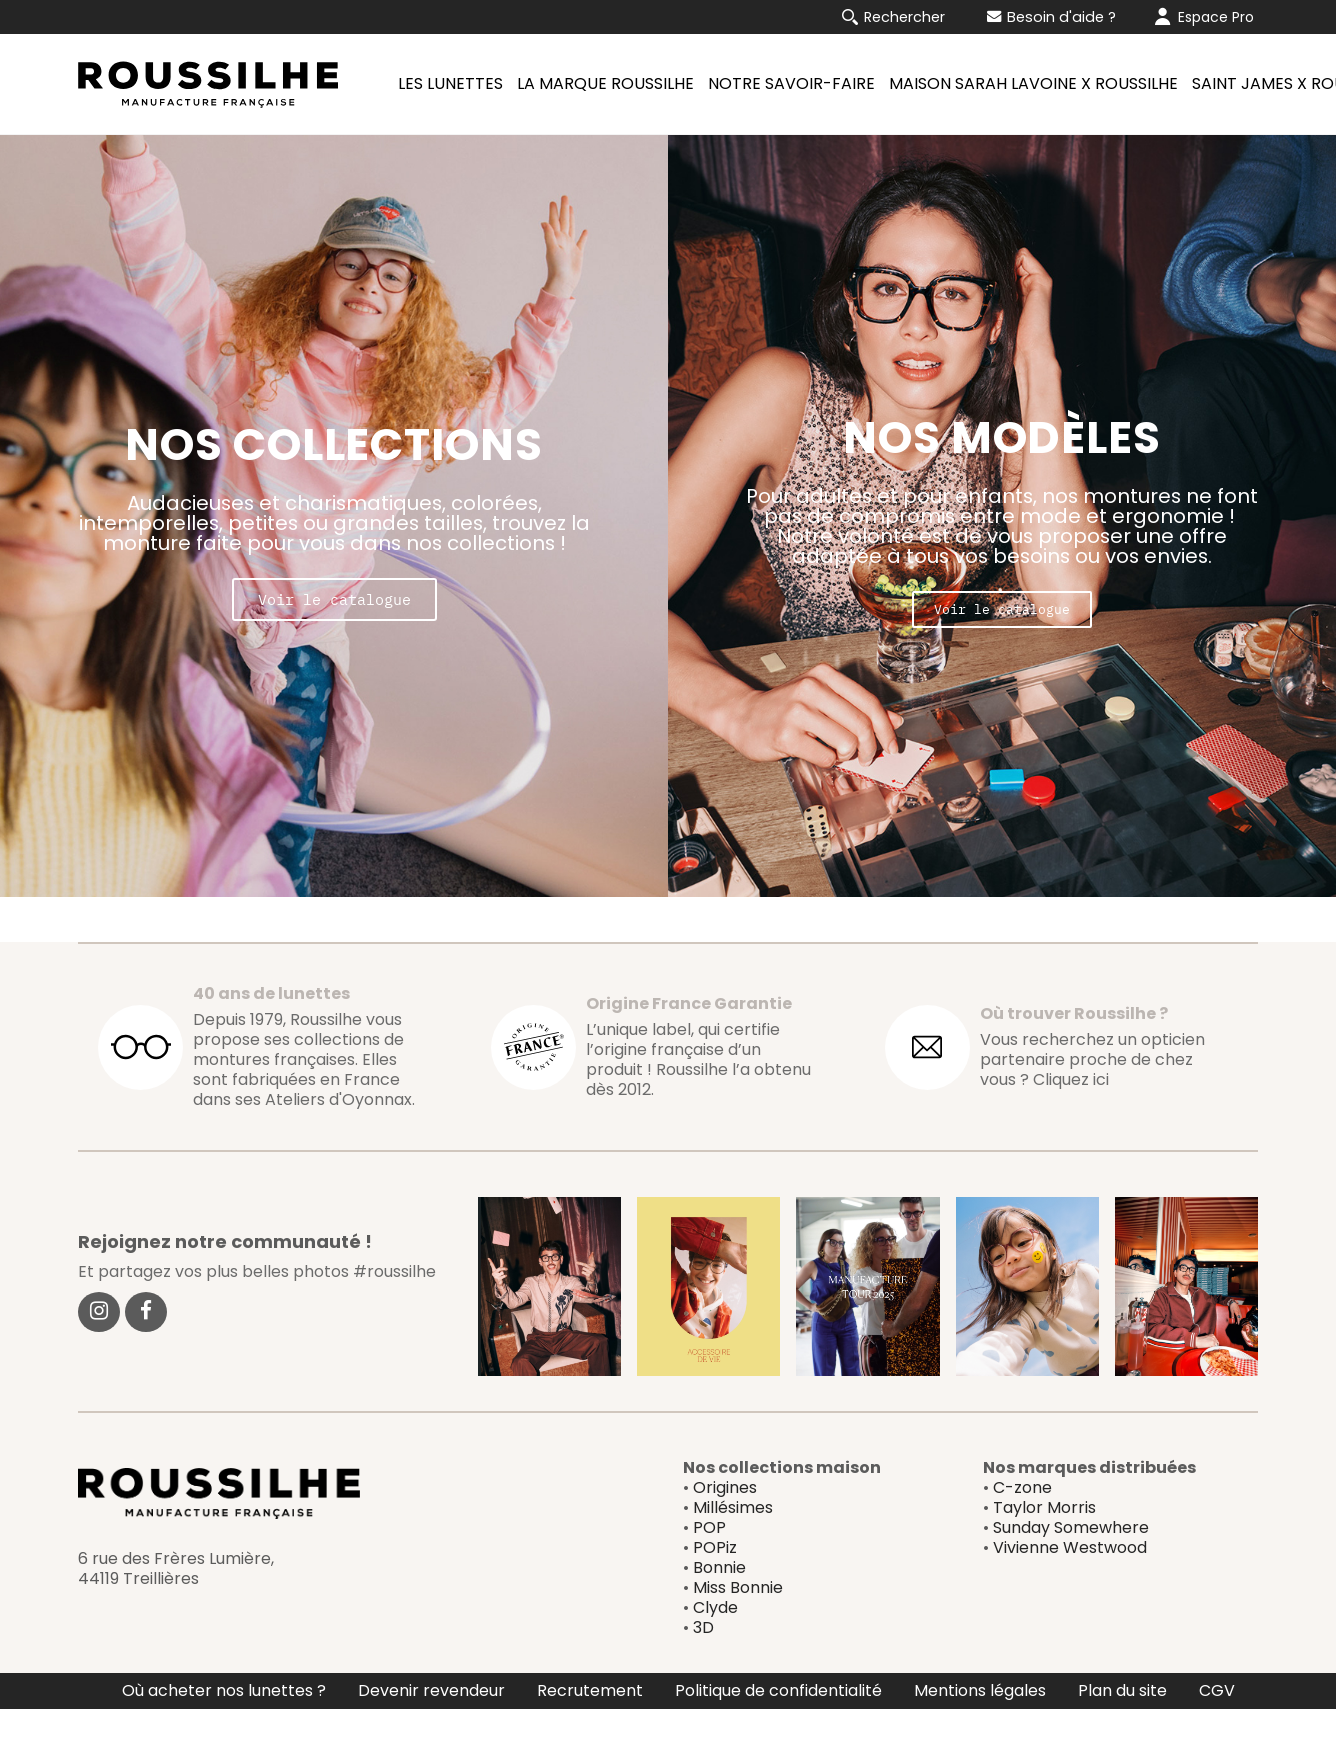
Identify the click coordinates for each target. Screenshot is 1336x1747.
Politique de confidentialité (778, 1728)
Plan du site (1122, 1728)
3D (703, 1665)
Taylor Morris (1044, 1545)
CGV (1217, 1728)
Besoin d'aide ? (1051, 17)
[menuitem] (447, 84)
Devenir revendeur (431, 1728)
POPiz (715, 1585)
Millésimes (733, 1545)
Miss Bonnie (738, 1625)
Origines (725, 1525)
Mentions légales (980, 1728)
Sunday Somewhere (1071, 1565)
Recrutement (590, 1728)
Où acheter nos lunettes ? (224, 1728)
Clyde (715, 1645)
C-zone (1022, 1525)
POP (709, 1565)
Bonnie (719, 1605)
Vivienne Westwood (1070, 1585)
